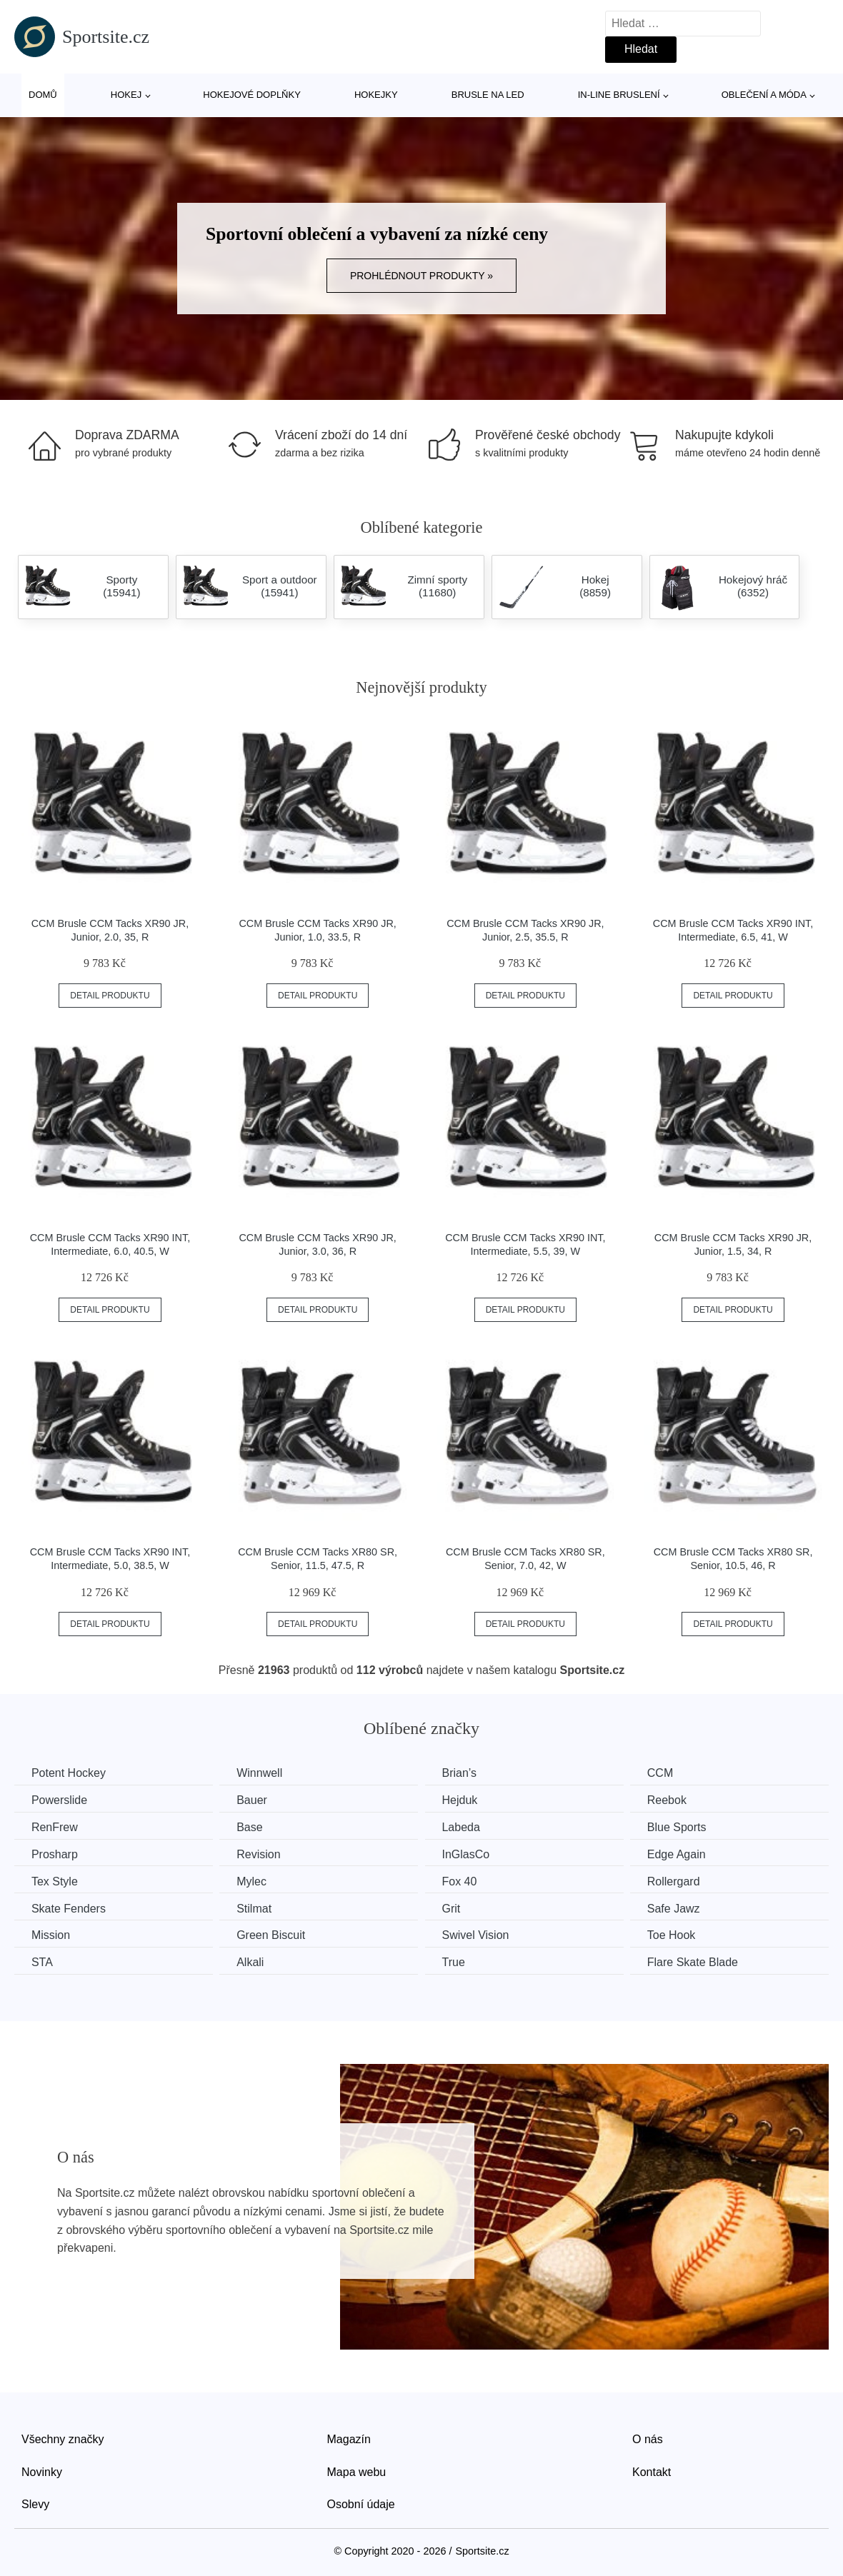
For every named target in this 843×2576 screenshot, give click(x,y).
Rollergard (685, 1881)
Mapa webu (356, 2471)
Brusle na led (488, 94)
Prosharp (55, 1854)
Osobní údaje (361, 2503)
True (461, 1961)
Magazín (349, 2438)
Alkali (255, 1961)
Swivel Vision (483, 1934)
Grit (459, 1907)
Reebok (679, 1800)
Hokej (126, 94)
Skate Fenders (69, 1907)
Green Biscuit (275, 1934)
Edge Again (688, 1854)
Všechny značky (62, 2438)
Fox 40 (467, 1881)
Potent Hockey (69, 1773)
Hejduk (468, 1800)
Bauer (256, 1800)
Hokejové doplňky (252, 94)
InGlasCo (474, 1854)
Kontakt (651, 2471)
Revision (263, 1854)
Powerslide (60, 1800)
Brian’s (467, 1773)
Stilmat (258, 1907)
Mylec (256, 1881)
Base (254, 1826)
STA (43, 1961)
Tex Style (55, 1881)
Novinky (41, 2471)
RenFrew (55, 1826)
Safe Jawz (685, 1907)
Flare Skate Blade (704, 1961)
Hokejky (376, 94)
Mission (51, 1934)
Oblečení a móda (764, 94)
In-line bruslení (619, 94)
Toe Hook (683, 1934)
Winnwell (264, 1773)
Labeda (469, 1826)
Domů (43, 94)
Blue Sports (689, 1826)
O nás (647, 2438)
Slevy (35, 2503)
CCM (672, 1773)
